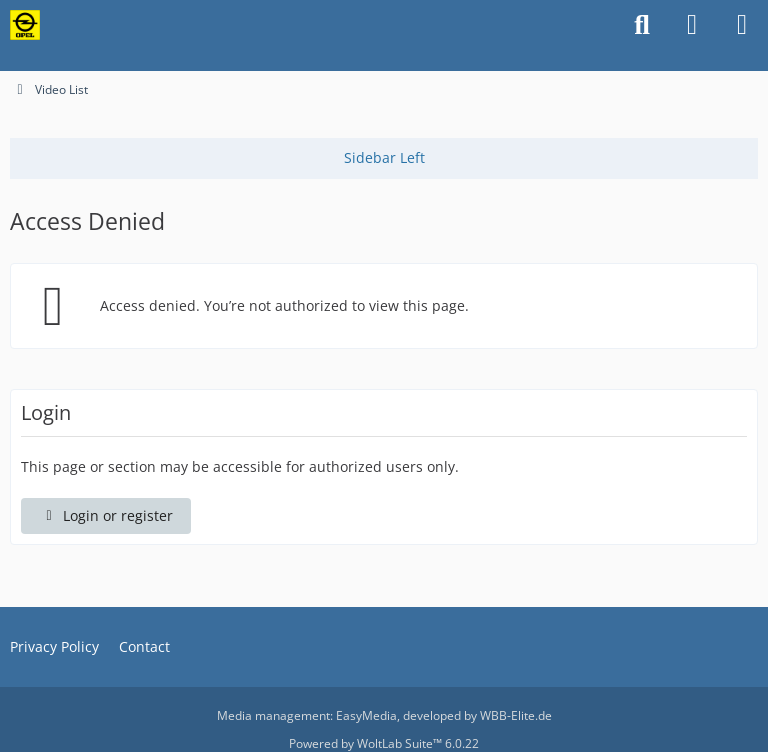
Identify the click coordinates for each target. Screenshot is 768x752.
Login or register (106, 515)
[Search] (642, 25)
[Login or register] (692, 25)
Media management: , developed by (384, 715)
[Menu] (742, 25)
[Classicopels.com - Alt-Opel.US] (25, 25)
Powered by (384, 743)
